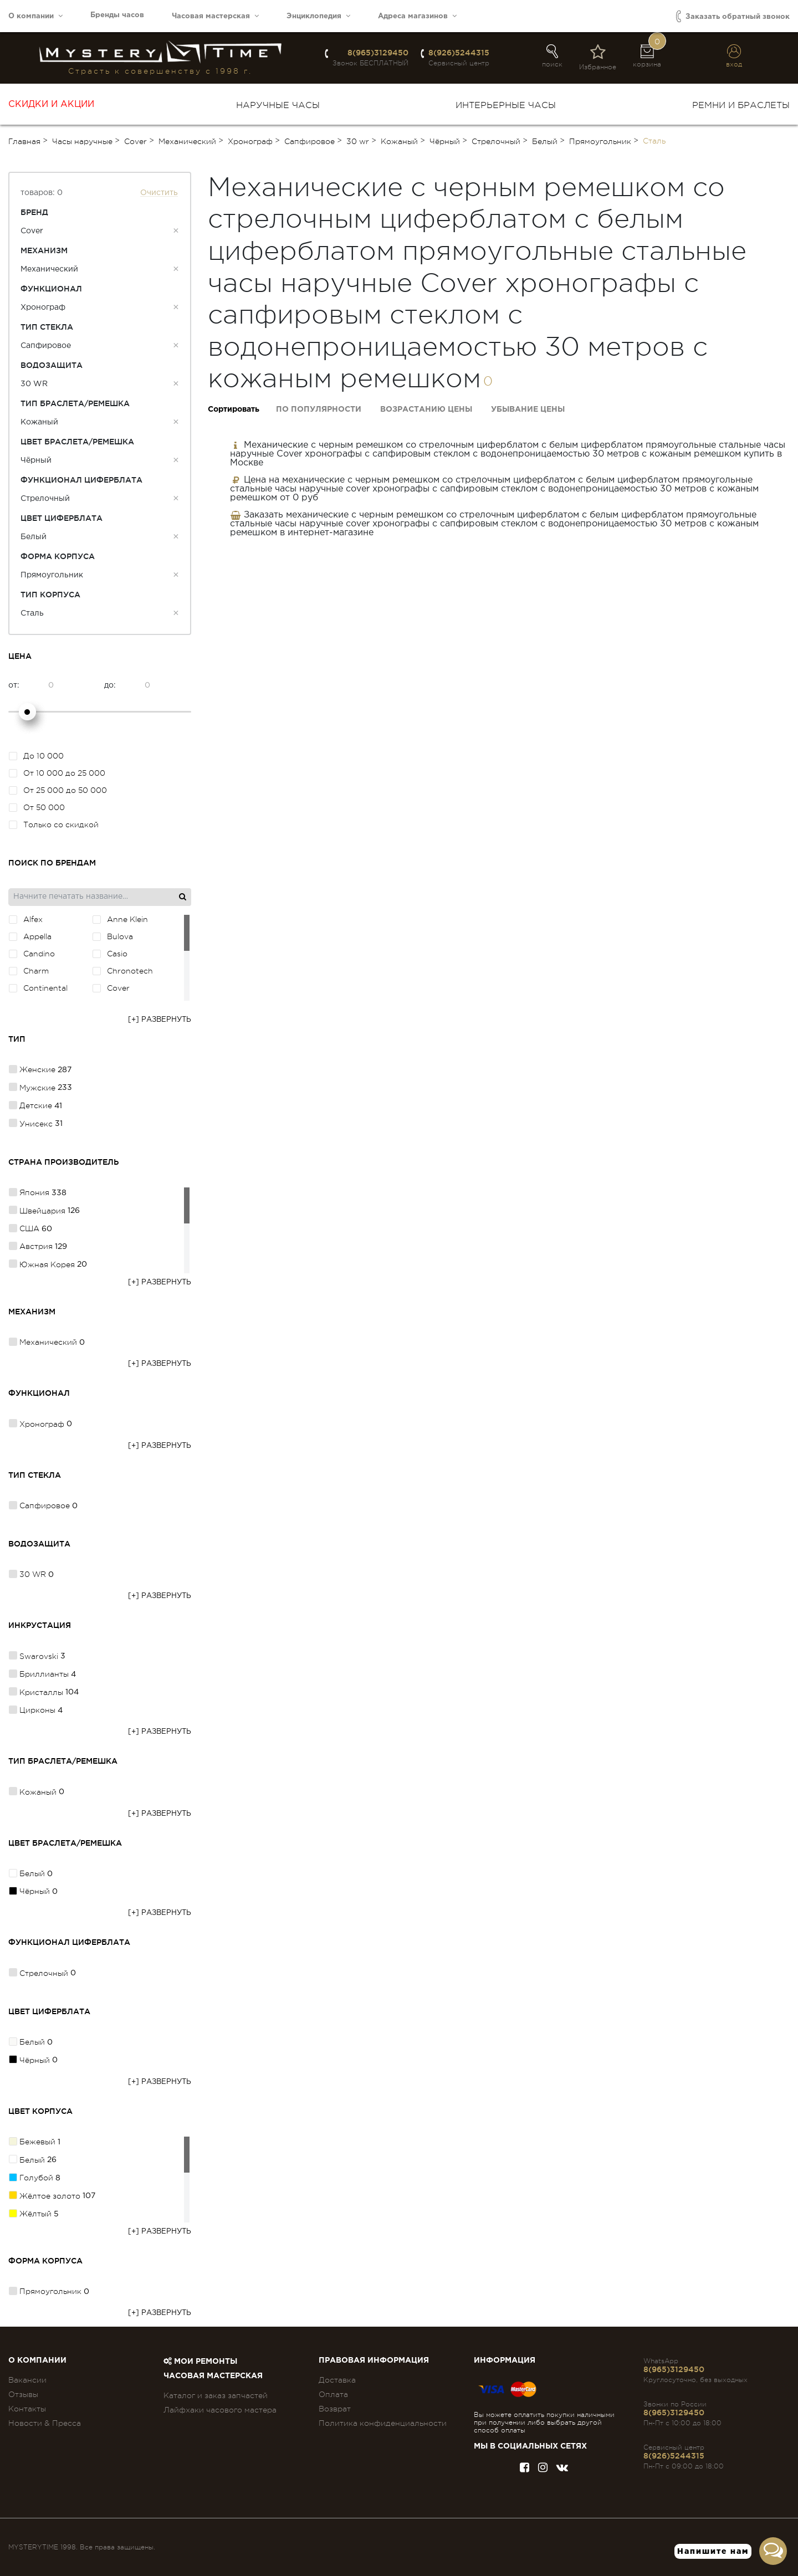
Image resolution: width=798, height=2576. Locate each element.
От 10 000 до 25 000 (57, 773)
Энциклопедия (318, 15)
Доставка (337, 2379)
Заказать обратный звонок (733, 16)
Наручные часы (278, 105)
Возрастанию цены (426, 409)
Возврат (335, 2408)
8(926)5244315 (458, 52)
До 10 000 (36, 755)
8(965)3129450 (377, 52)
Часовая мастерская (215, 15)
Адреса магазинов (417, 15)
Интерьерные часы (506, 105)
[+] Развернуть (159, 1020)
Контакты (27, 2408)
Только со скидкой (54, 824)
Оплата (333, 2394)
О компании (35, 15)
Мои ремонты (200, 2361)
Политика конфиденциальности (383, 2423)
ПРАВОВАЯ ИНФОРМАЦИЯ (374, 2360)
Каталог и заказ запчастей (215, 2395)
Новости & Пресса (44, 2423)
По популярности (318, 409)
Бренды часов (117, 15)
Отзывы (23, 2394)
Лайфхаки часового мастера (220, 2409)
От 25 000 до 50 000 (58, 790)
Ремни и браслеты (741, 105)
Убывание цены (528, 409)
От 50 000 (37, 807)
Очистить (159, 193)
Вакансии (27, 2379)
